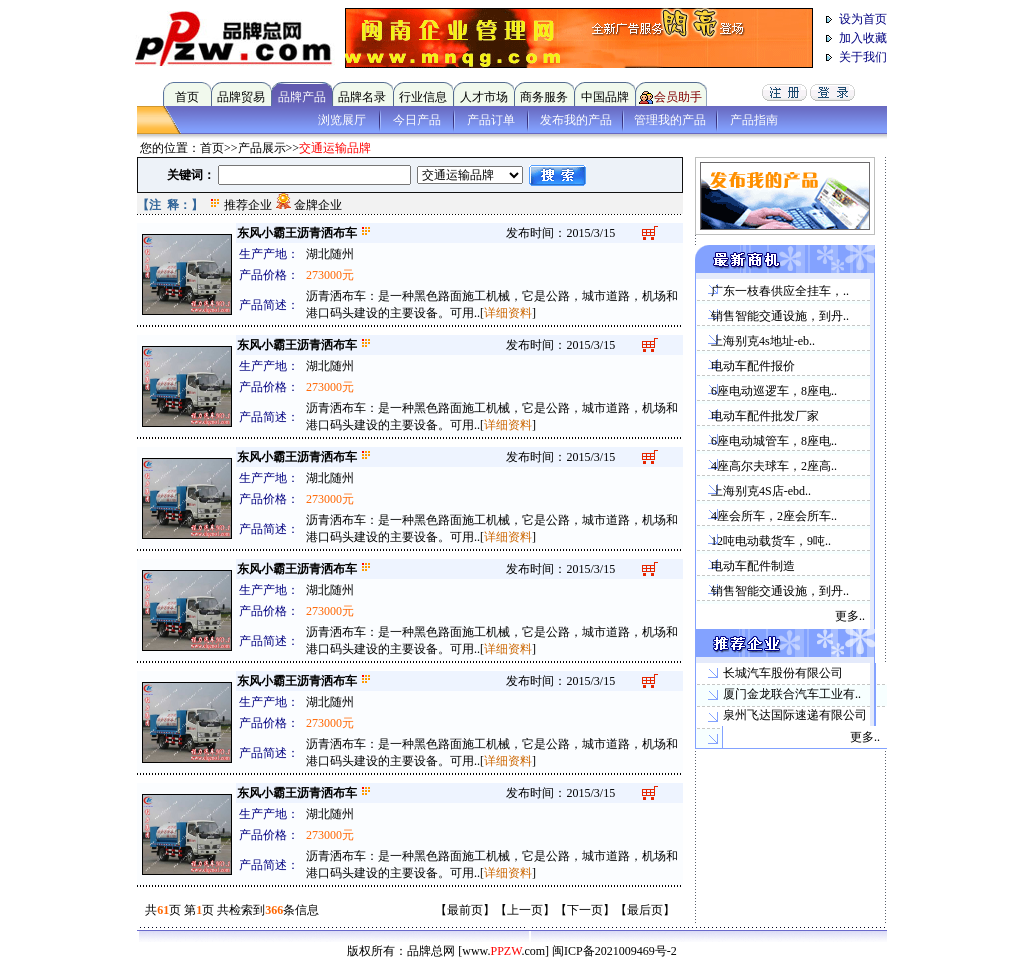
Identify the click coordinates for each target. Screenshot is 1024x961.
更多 (847, 616)
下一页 (585, 910)
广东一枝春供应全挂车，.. (780, 291)
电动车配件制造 (753, 566)
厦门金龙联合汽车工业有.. (792, 694)
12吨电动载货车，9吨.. (771, 541)
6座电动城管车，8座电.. (774, 441)
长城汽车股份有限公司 (783, 673)
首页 (212, 148)
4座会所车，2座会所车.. (774, 516)
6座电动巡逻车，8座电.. (774, 391)
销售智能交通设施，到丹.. (780, 316)
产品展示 (262, 148)
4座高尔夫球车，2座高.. (774, 466)
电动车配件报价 (753, 366)
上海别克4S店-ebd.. (761, 491)
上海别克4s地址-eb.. (763, 341)
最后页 (645, 910)
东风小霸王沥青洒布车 (297, 233)
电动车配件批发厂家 (765, 416)
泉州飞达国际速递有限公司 (795, 715)
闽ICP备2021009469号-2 (614, 951)
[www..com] (503, 951)
